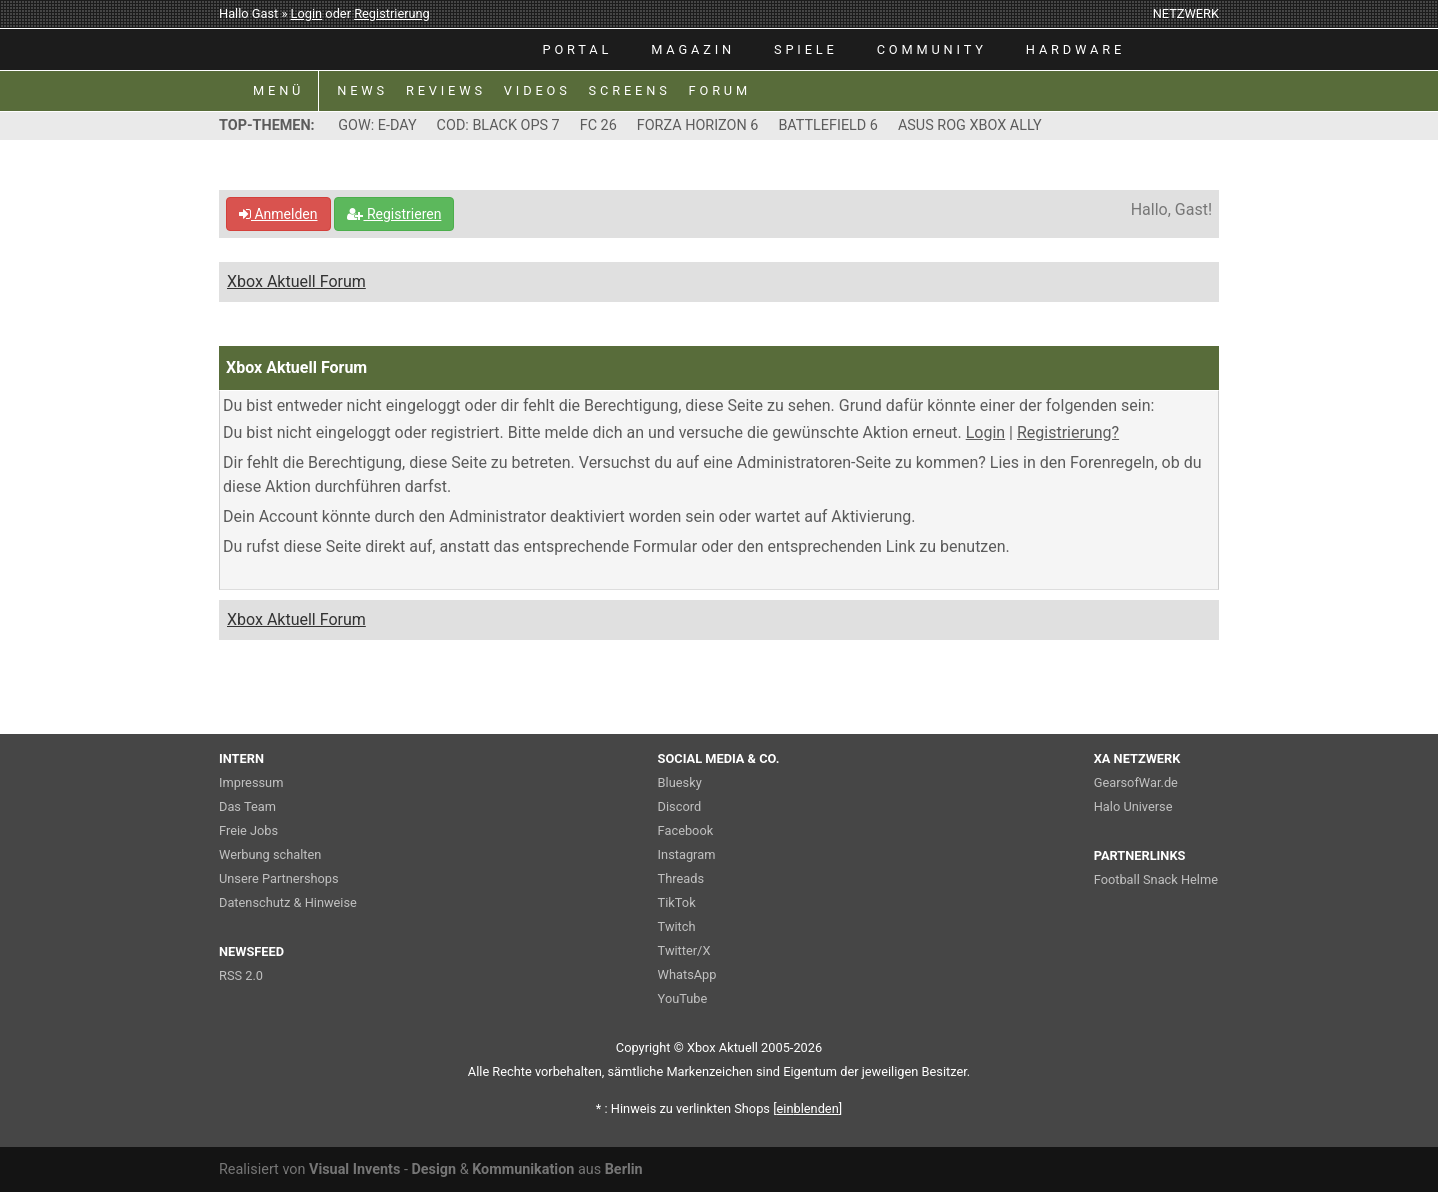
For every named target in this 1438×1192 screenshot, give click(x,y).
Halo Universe (1133, 806)
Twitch (677, 926)
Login (307, 13)
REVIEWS (446, 90)
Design (433, 1169)
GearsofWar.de (1136, 782)
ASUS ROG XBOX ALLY (970, 125)
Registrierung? (1068, 432)
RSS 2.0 (241, 975)
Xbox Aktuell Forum (296, 281)
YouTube (683, 998)
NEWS (362, 90)
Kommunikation (523, 1169)
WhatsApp (687, 974)
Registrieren (394, 214)
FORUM (720, 90)
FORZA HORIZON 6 (698, 125)
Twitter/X (684, 950)
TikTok (677, 902)
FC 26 (598, 125)
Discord (680, 806)
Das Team (247, 806)
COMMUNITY (932, 49)
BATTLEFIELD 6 (828, 125)
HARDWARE (1075, 49)
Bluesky (680, 782)
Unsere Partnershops (279, 878)
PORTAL (578, 49)
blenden (808, 1108)
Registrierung (392, 13)
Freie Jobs (248, 830)
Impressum (251, 782)
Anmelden (278, 214)
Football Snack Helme (1156, 879)
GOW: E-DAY (377, 125)
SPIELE (806, 49)
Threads (681, 878)
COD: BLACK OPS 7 (498, 125)
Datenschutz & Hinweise (288, 902)
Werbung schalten (270, 854)
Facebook (686, 830)
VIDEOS (537, 90)
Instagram (687, 854)
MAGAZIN (693, 49)
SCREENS (630, 90)
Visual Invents (354, 1169)
